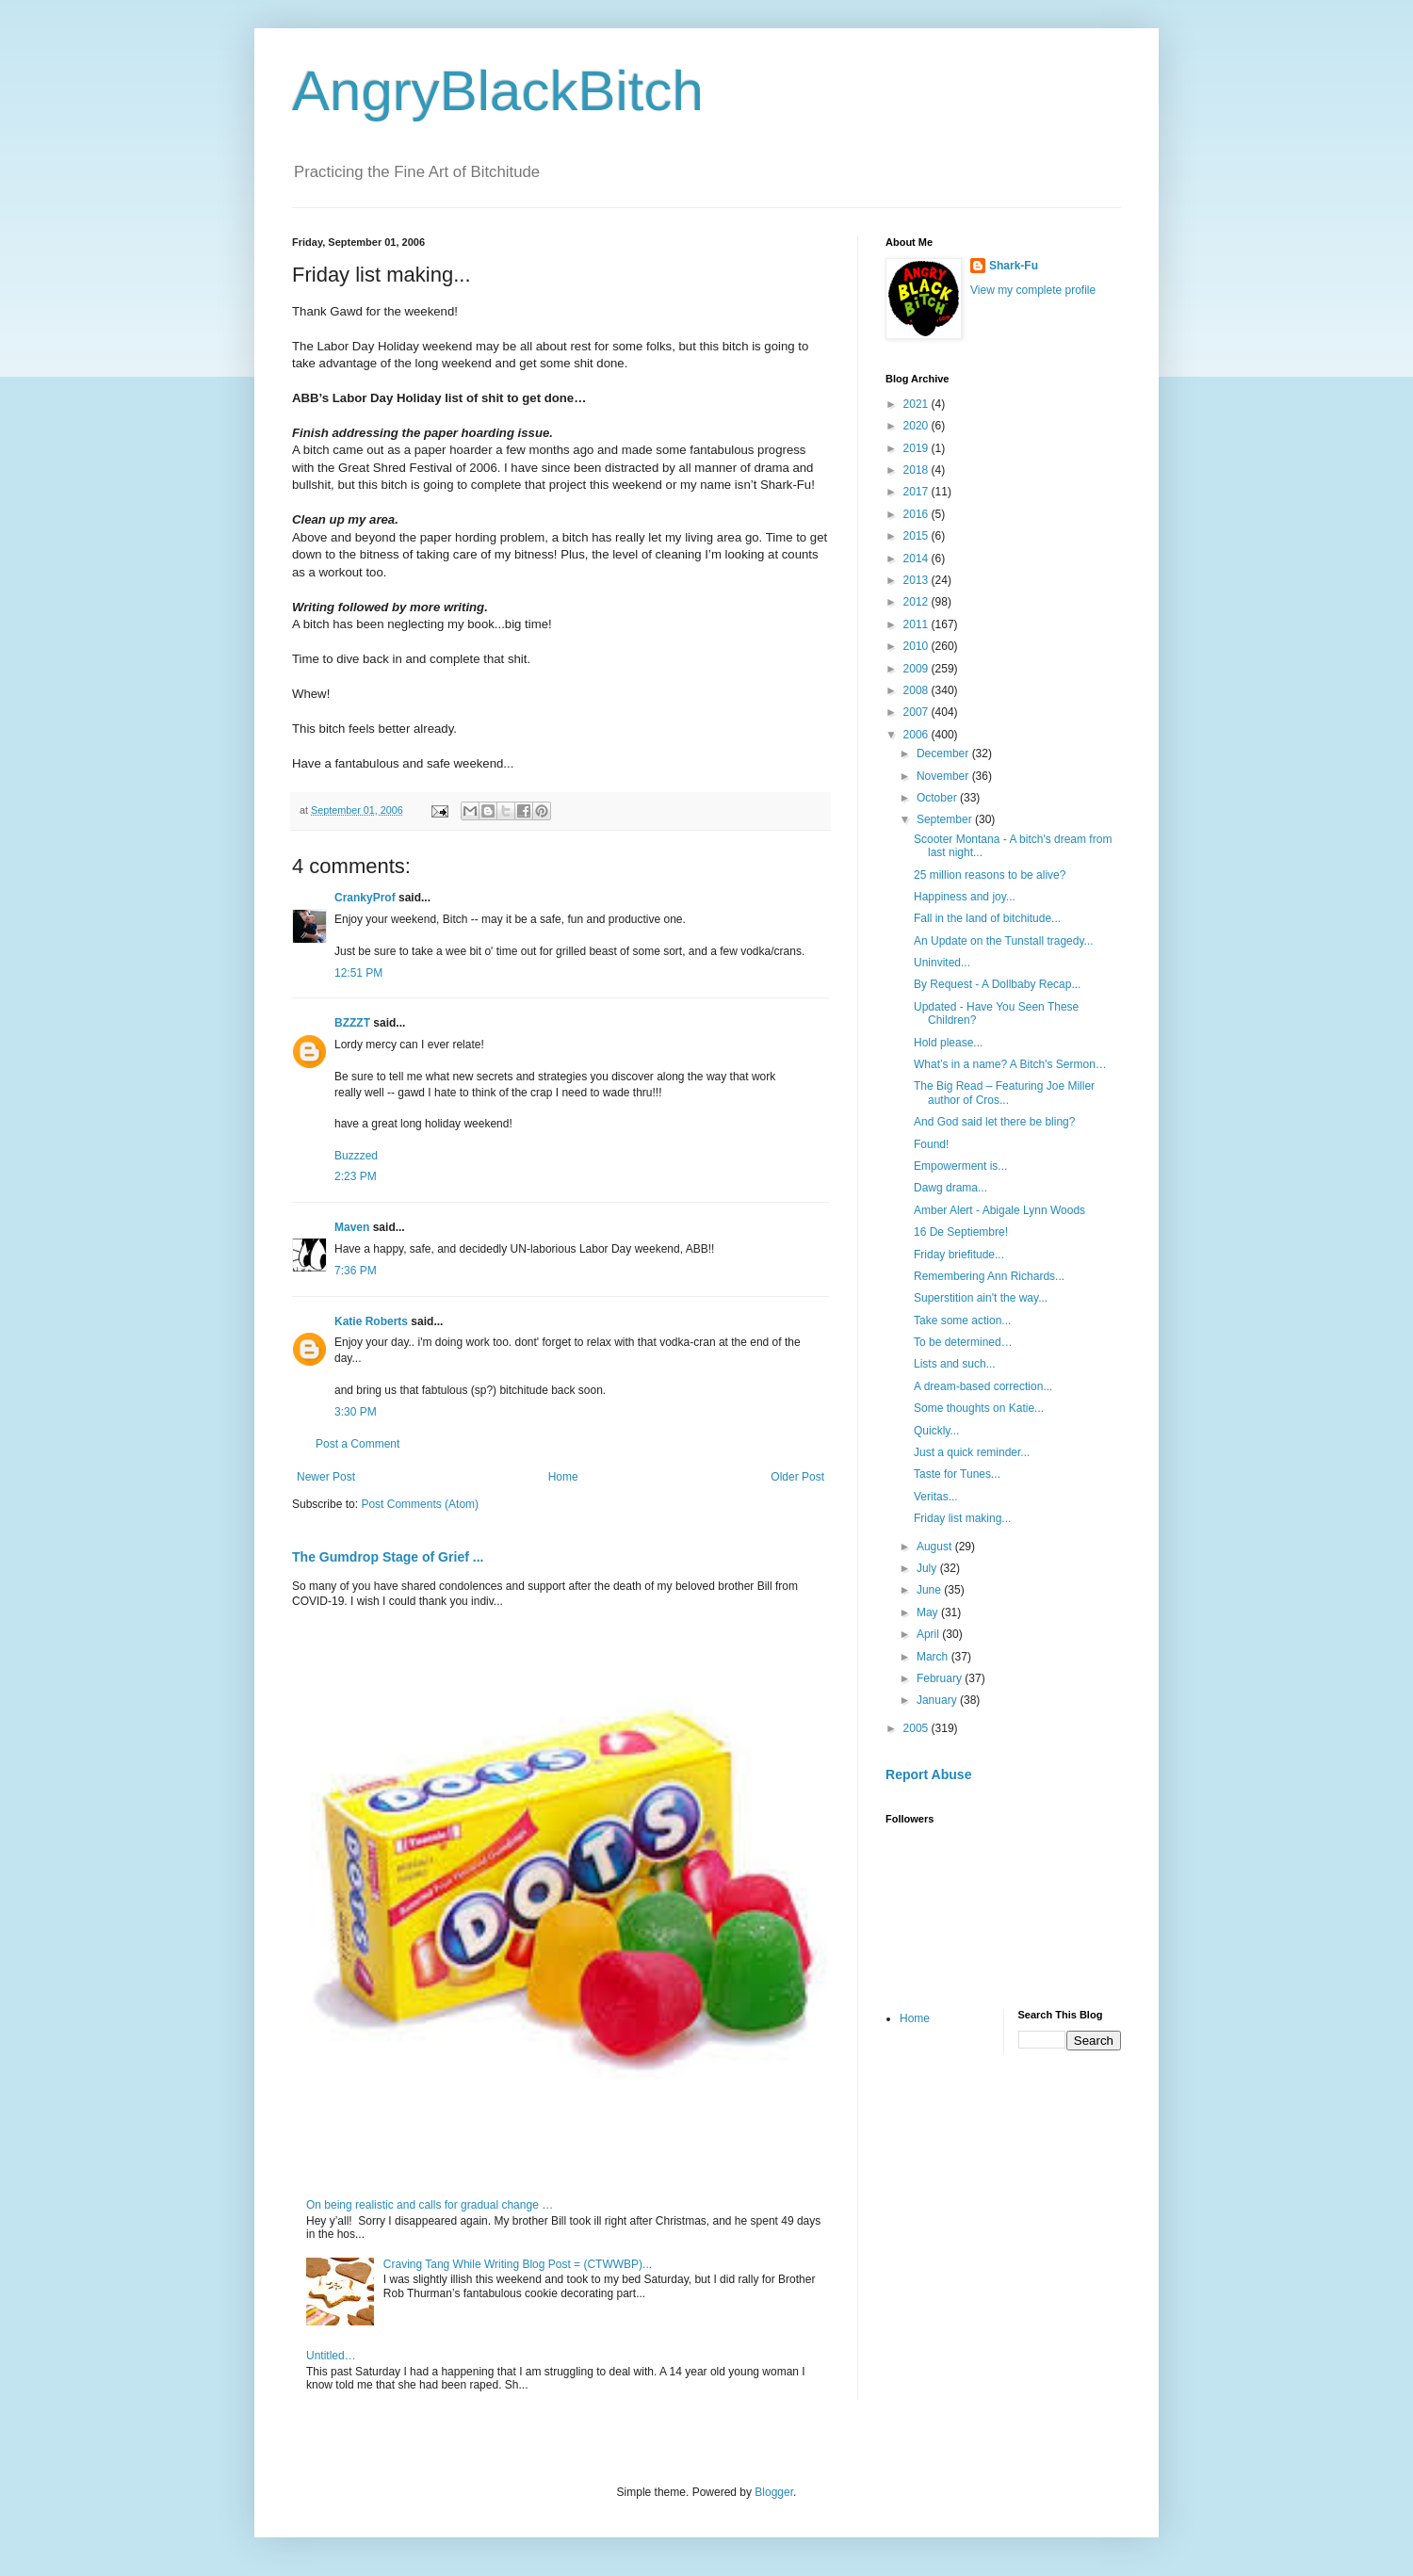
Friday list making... (962, 1518)
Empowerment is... (960, 1166)
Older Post (797, 1476)
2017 (917, 491)
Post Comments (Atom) (420, 1504)
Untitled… (331, 2355)
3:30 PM (355, 1411)
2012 (917, 601)
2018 (917, 470)
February (941, 1678)
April (929, 1634)
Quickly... (936, 1430)
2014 (917, 558)
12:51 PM (358, 973)
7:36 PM (355, 1270)
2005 (917, 1728)
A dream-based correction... (983, 1386)
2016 (917, 514)
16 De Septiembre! (961, 1232)
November (944, 776)
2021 (917, 404)
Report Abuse (928, 1774)
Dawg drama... (950, 1187)
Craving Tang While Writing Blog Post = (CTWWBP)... (517, 2264)
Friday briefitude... (959, 1254)
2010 (917, 646)
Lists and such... (955, 1363)
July (928, 1568)
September (946, 819)
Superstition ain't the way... (981, 1297)
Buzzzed (356, 1155)
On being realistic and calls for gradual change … (429, 2204)
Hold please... (948, 1042)
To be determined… (963, 1342)
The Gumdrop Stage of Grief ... (387, 1556)
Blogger (774, 2492)
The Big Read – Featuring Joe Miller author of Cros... (1004, 1092)
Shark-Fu (1013, 265)
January (938, 1700)
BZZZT (352, 1022)
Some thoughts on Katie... (979, 1408)
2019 (917, 448)
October (938, 797)
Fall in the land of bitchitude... (987, 918)
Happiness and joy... (964, 896)
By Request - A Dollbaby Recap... (997, 984)
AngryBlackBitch (498, 90)
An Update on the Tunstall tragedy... (1004, 941)
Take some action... (962, 1320)
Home (563, 1476)
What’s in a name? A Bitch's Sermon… (1010, 1064)
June (930, 1589)
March (934, 1656)
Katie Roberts (371, 1321)
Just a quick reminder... (972, 1452)
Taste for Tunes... (957, 1474)
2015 (917, 536)
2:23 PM (355, 1176)
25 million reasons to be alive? (989, 875)
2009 (917, 668)
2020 (917, 425)
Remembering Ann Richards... (989, 1276)
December (944, 753)
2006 (917, 734)
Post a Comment (357, 1443)
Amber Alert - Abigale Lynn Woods (999, 1210)
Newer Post (326, 1476)
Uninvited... (942, 962)
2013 (917, 580)
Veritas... (936, 1496)
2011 (917, 624)
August (936, 1546)
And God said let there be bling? (994, 1121)
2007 (917, 712)
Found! (931, 1144)
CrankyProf (365, 897)
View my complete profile (1033, 290)
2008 (917, 690)
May (929, 1612)
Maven (351, 1227)
